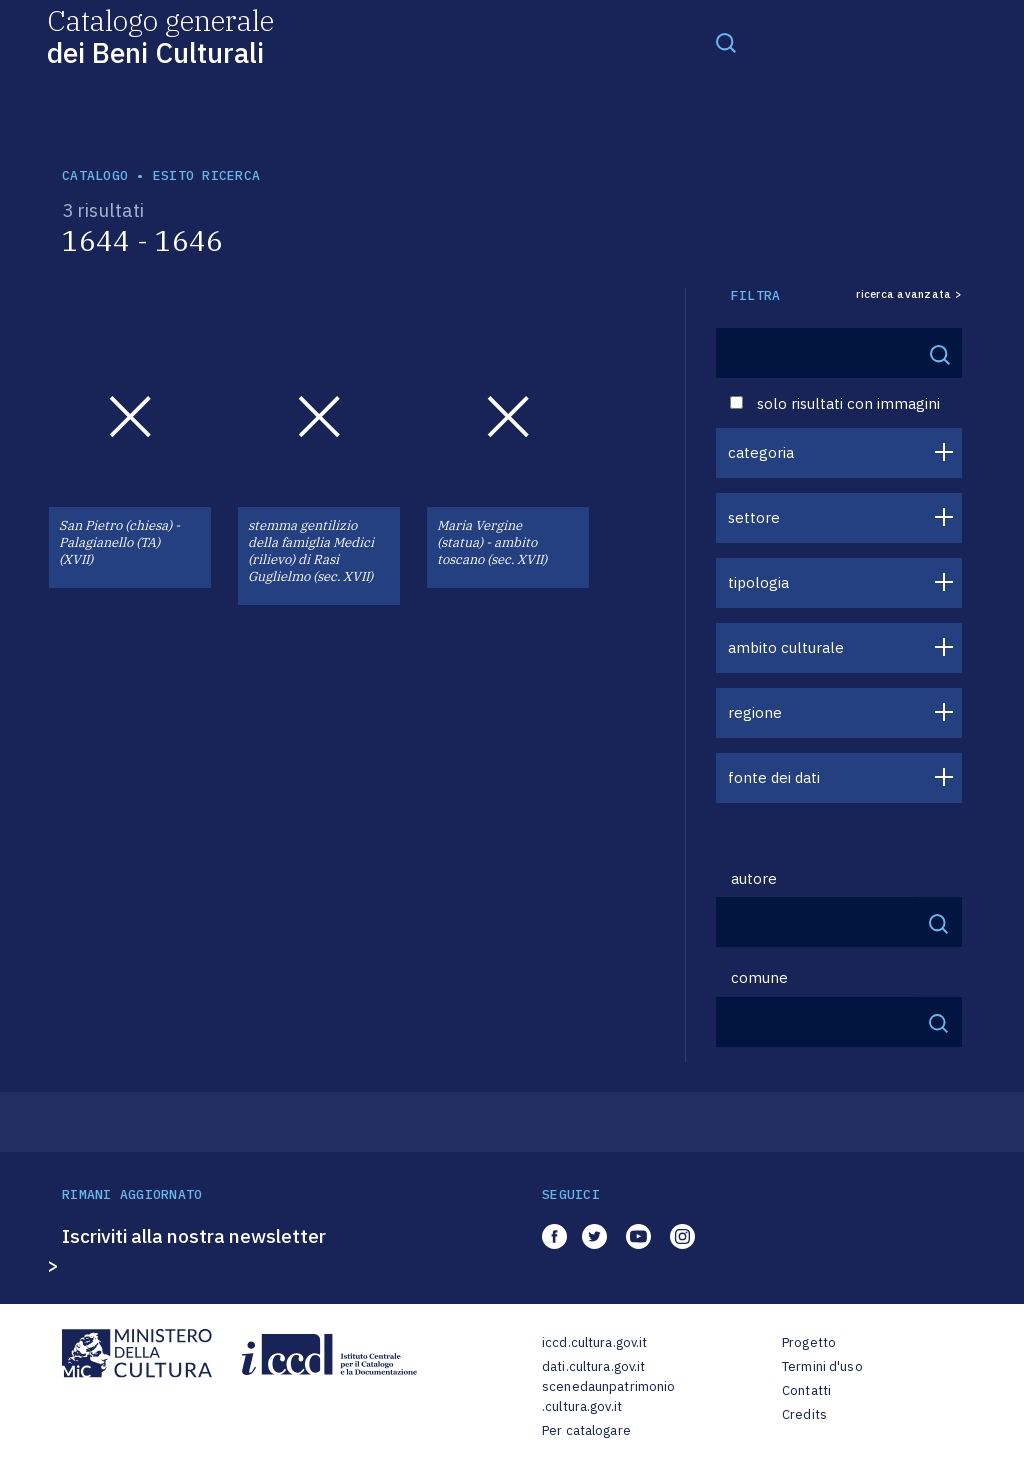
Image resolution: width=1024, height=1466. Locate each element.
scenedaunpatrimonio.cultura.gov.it (608, 1396)
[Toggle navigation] (726, 42)
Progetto (809, 1342)
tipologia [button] (758, 582)
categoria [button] (761, 452)
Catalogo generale (160, 35)
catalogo (95, 175)
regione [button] (755, 712)
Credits (804, 1414)
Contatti (806, 1390)
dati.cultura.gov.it (593, 1366)
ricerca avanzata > (909, 294)
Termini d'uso (822, 1366)
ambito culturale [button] (786, 647)
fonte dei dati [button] (774, 777)
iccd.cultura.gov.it (594, 1342)
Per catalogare (586, 1430)
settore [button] (754, 517)
